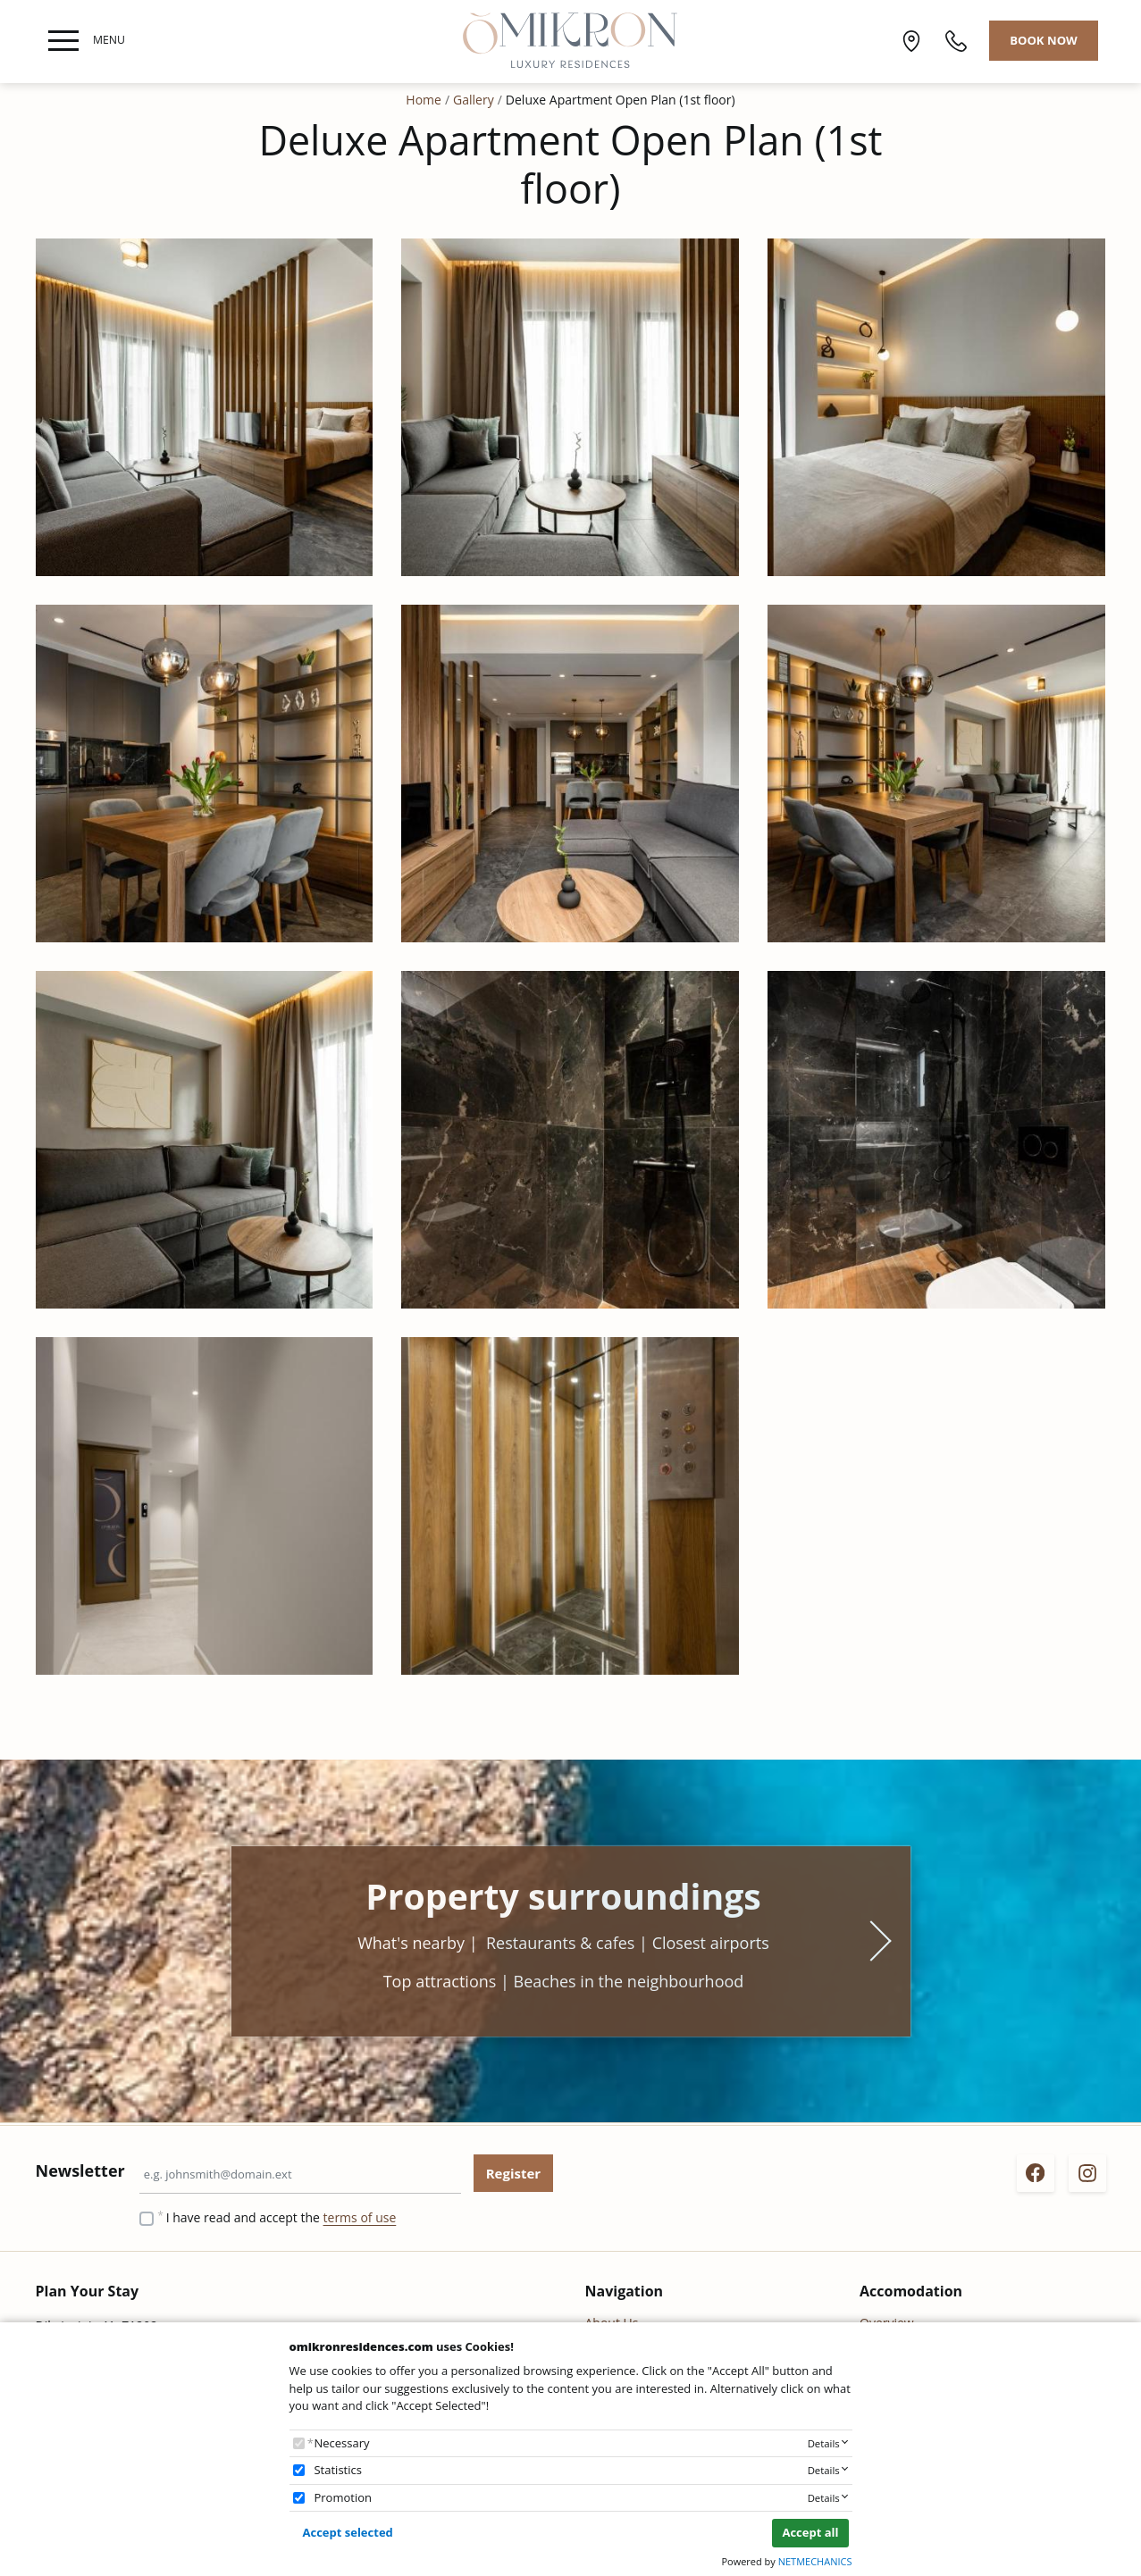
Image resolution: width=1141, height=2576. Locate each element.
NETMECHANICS (815, 2561)
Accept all (810, 2532)
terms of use (360, 2217)
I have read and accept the (281, 2217)
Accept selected (348, 2532)
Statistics (337, 2470)
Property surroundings (563, 1895)
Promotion (343, 2497)
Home (423, 99)
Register (513, 2173)
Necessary (341, 2443)
